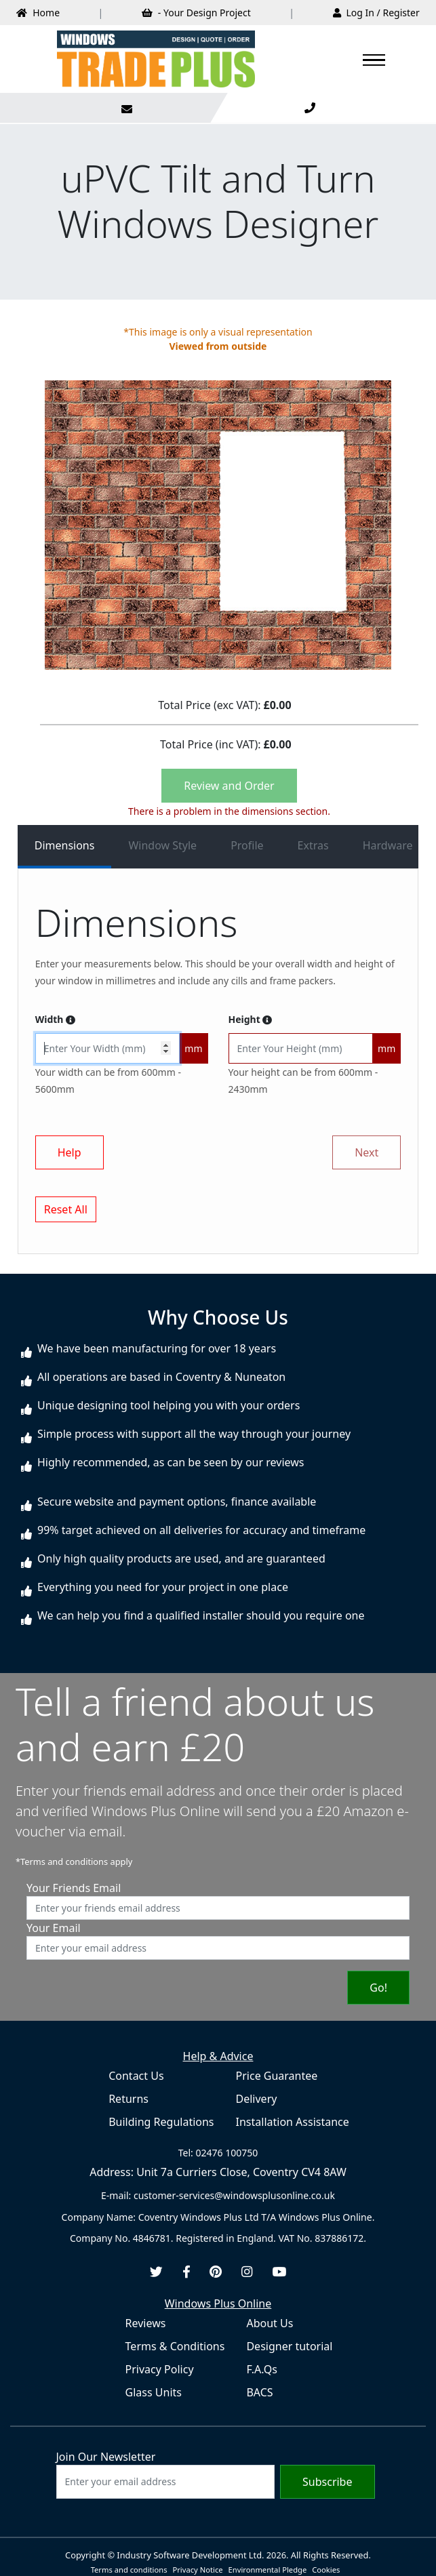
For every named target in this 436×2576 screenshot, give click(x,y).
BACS (259, 2392)
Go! (378, 1987)
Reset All (65, 1209)
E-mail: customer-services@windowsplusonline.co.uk (218, 2195)
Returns (128, 2098)
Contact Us (135, 2075)
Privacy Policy (159, 2369)
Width (55, 1019)
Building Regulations (161, 2121)
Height (251, 1019)
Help (69, 1152)
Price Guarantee (277, 2075)
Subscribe (327, 2481)
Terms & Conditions (175, 2346)
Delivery (256, 2098)
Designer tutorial (289, 2346)
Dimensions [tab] (65, 845)
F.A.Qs (261, 2369)
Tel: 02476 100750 (218, 2152)
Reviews (145, 2323)
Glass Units (153, 2392)
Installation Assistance (292, 2121)
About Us (269, 2323)
